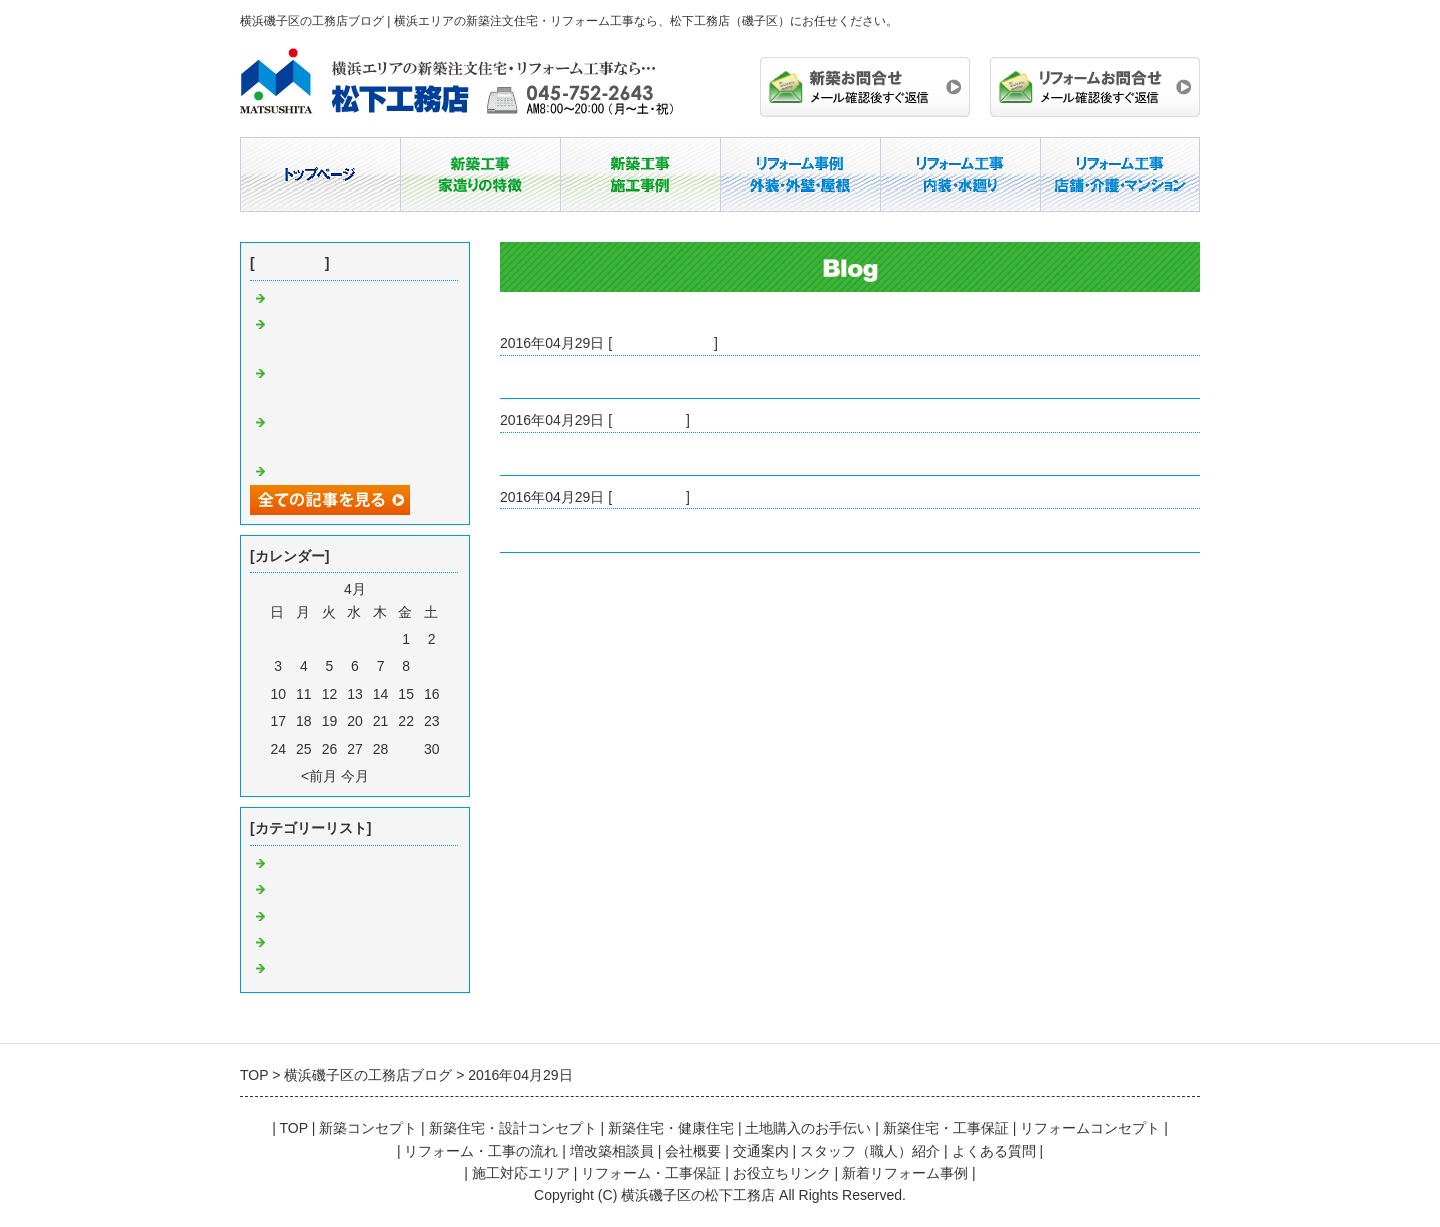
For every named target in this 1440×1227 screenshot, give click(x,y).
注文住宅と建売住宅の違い (354, 299)
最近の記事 (290, 263)
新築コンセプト (368, 1128)
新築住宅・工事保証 (946, 1128)
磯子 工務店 (649, 420)
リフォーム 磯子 (663, 343)
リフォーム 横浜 (326, 969)
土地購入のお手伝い (808, 1128)
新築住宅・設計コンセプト (513, 1128)
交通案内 (761, 1151)
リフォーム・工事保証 (651, 1173)
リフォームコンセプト (1090, 1128)
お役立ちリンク (782, 1173)
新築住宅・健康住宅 (671, 1128)
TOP (293, 1128)
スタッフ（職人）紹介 (870, 1151)
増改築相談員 (612, 1151)
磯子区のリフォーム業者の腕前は (605, 377)
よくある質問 (994, 1151)
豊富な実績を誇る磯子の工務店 (598, 454)
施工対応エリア (521, 1173)
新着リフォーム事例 (905, 1173)
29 (406, 749)
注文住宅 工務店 (326, 943)
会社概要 (693, 1151)
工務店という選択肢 (333, 472)
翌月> (391, 776)
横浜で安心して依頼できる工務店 (605, 530)
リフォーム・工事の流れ (481, 1151)
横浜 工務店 (649, 497)
